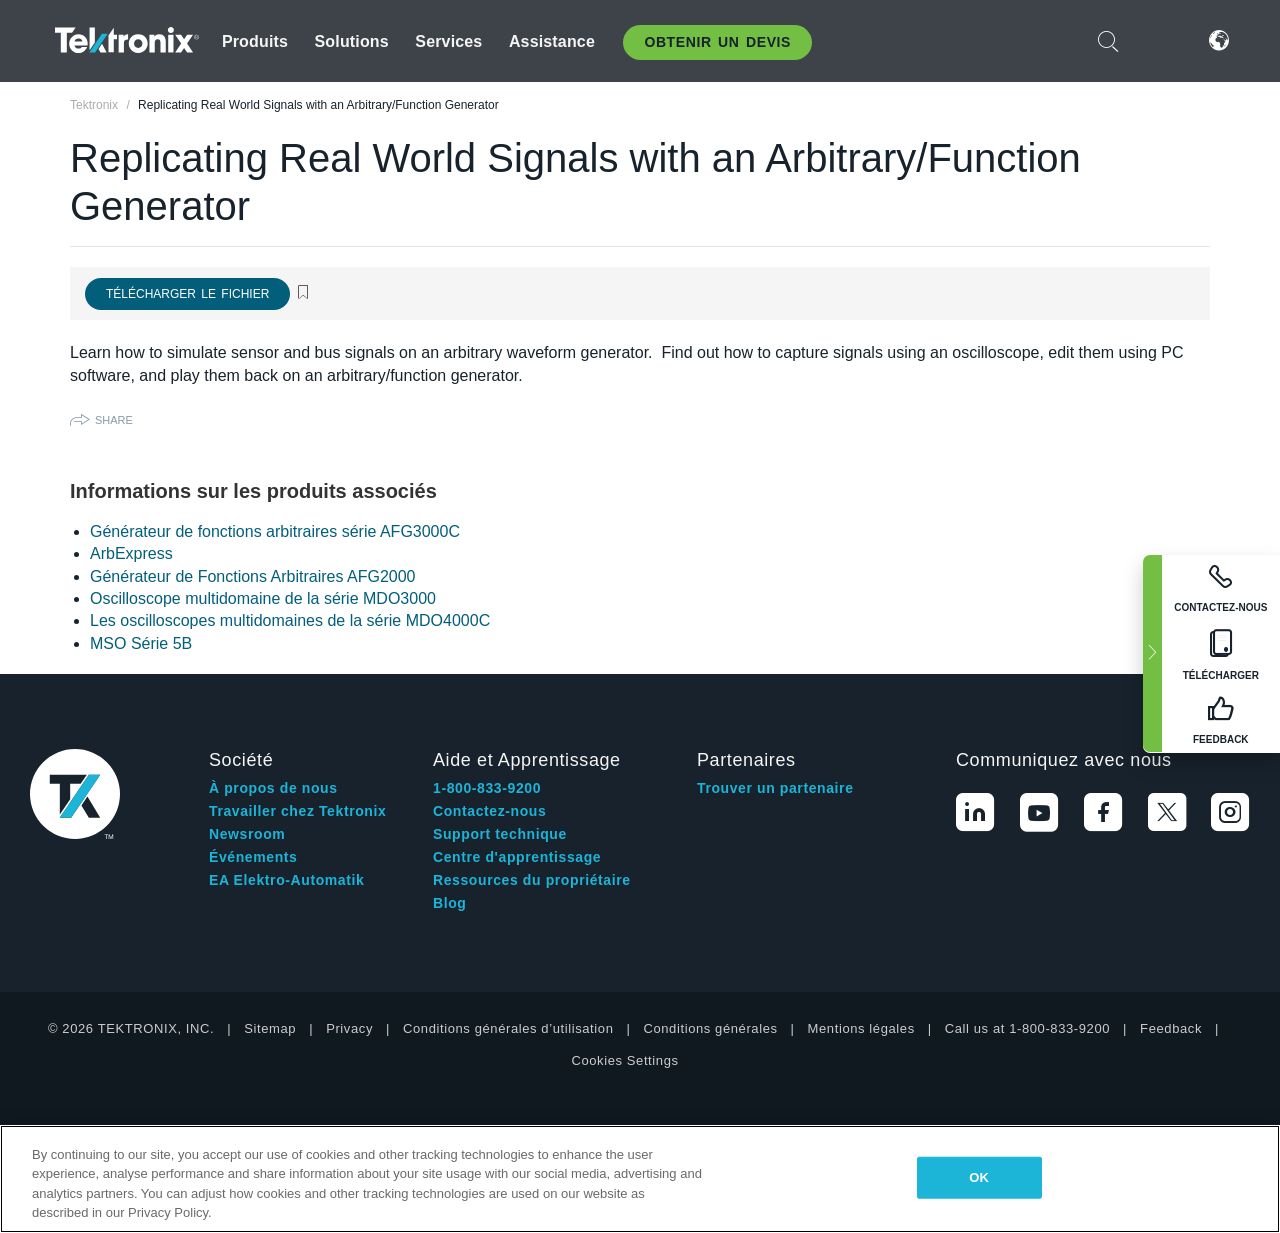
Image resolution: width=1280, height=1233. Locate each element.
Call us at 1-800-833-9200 (1027, 1028)
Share (114, 420)
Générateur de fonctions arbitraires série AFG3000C (275, 531)
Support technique (500, 834)
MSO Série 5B (141, 643)
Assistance (552, 41)
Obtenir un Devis (717, 42)
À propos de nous (273, 788)
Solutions (352, 41)
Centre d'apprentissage (517, 857)
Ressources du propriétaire (532, 880)
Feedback (1171, 1028)
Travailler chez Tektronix (297, 811)
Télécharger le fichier (187, 294)
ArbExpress (131, 553)
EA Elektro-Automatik (286, 880)
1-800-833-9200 (487, 788)
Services (448, 41)
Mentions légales (861, 1028)
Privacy (349, 1028)
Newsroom (247, 834)
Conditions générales (710, 1028)
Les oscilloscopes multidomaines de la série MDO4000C (290, 620)
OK (979, 1177)
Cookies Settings (624, 1060)
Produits (255, 41)
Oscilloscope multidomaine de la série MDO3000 (263, 598)
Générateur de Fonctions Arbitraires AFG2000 (253, 576)
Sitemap (270, 1028)
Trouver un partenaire (775, 788)
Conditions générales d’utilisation (508, 1028)
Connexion (1159, 40)
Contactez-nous (489, 811)
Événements (253, 857)
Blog (450, 903)
